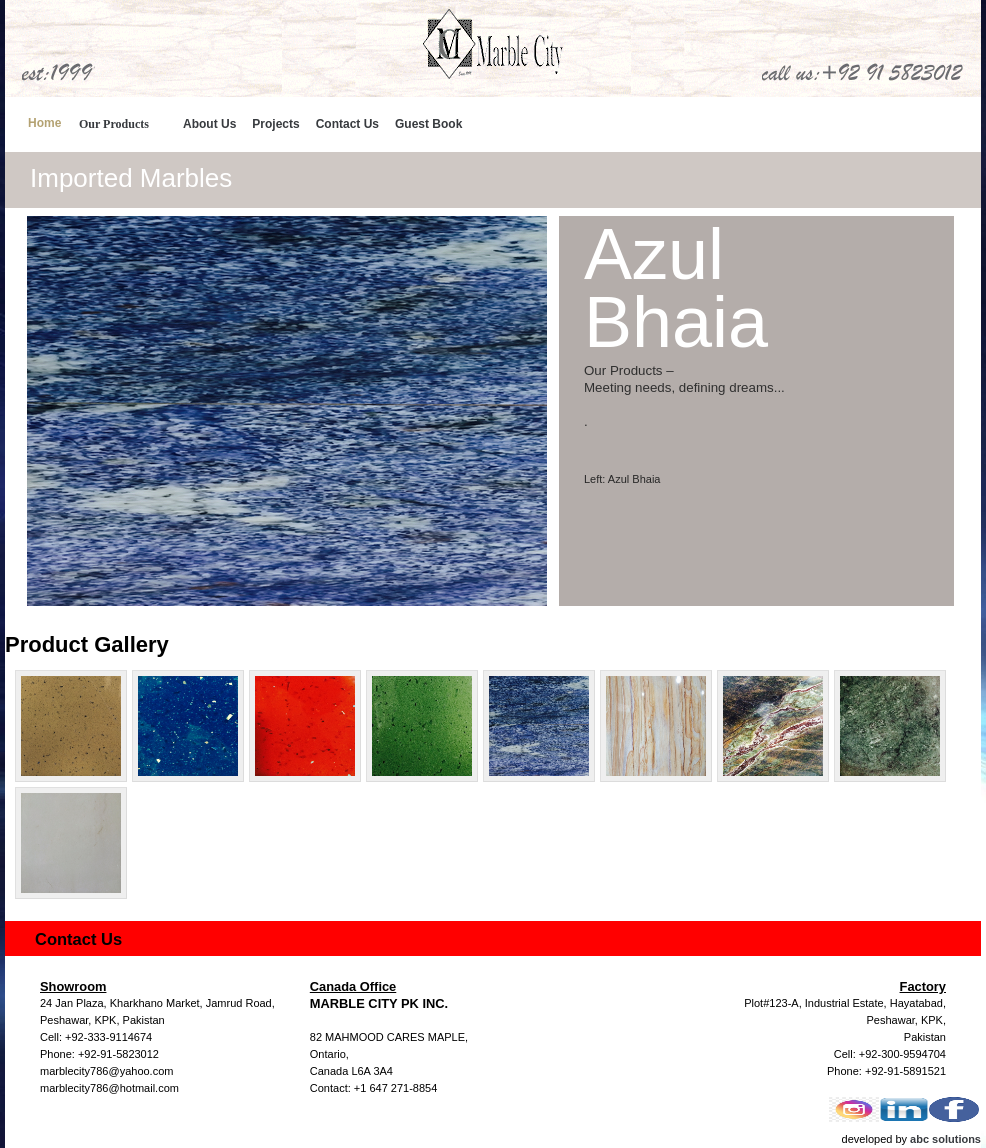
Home (44, 123)
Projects (275, 124)
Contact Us (347, 124)
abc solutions (945, 1139)
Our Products (114, 124)
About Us (209, 124)
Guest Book (428, 124)
